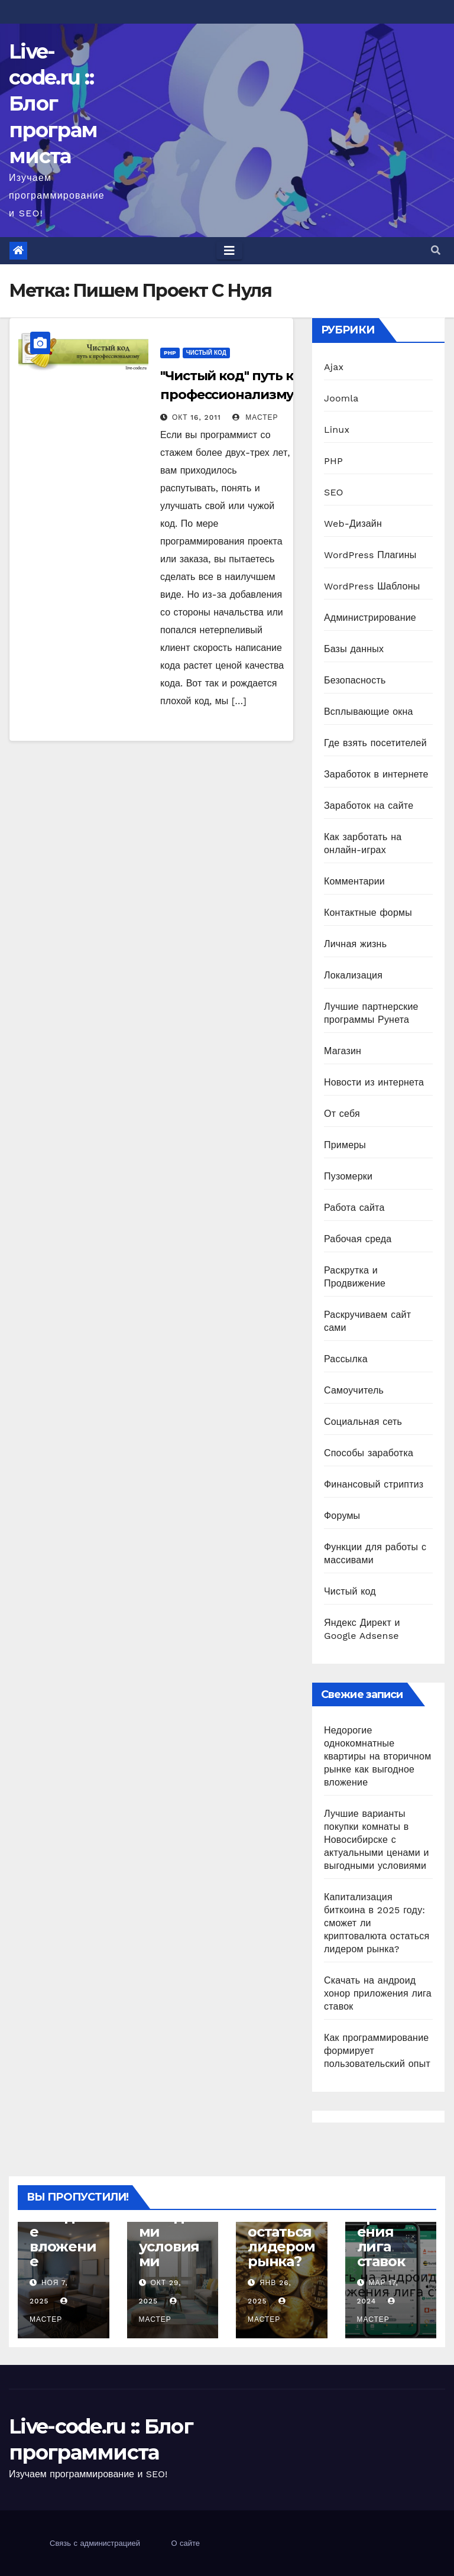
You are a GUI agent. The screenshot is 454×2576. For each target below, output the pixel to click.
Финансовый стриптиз (373, 1484)
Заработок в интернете (376, 774)
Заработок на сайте (368, 805)
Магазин (342, 1051)
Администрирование (370, 617)
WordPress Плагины (370, 554)
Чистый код (206, 352)
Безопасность (354, 680)
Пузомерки (348, 1176)
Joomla (341, 398)
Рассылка (346, 1359)
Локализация (353, 975)
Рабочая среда (357, 1239)
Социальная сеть (363, 1421)
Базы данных (354, 648)
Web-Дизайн (353, 523)
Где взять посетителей (375, 743)
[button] (435, 250)
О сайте (185, 2543)
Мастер (255, 417)
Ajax (333, 366)
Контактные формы (368, 912)
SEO (333, 492)
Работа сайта (354, 1207)
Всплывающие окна (368, 711)
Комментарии (354, 881)
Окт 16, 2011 (196, 417)
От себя (342, 1113)
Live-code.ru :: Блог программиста (53, 104)
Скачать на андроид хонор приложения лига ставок (378, 1993)
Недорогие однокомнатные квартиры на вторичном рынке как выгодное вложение (377, 1756)
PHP (170, 352)
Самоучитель (354, 1390)
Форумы (342, 1515)
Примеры (345, 1145)
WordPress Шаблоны (372, 586)
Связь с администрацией (95, 2543)
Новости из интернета (374, 1082)
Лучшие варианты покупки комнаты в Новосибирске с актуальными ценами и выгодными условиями (376, 1839)
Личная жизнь (355, 944)
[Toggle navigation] (229, 251)
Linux (336, 429)
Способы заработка (368, 1453)
